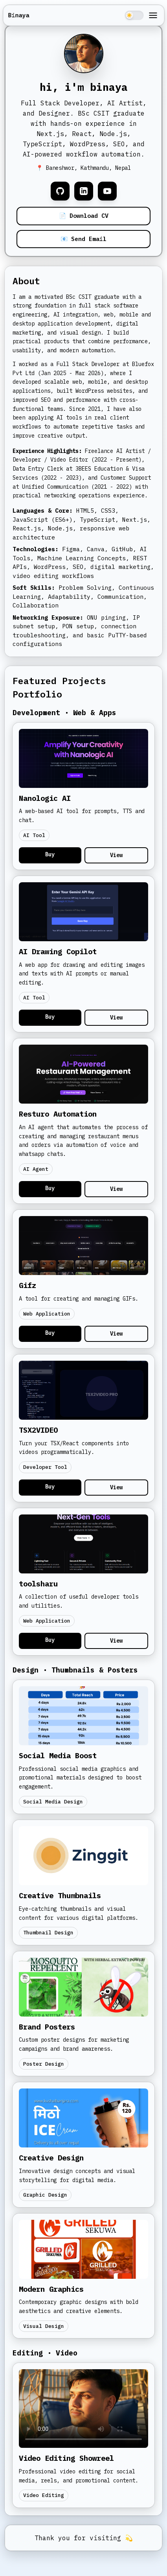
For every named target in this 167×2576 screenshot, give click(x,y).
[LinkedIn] (83, 191)
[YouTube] (107, 191)
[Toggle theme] (134, 15)
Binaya (18, 15)
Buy (50, 854)
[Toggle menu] (153, 15)
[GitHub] (60, 191)
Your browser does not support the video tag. (83, 2408)
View (116, 855)
